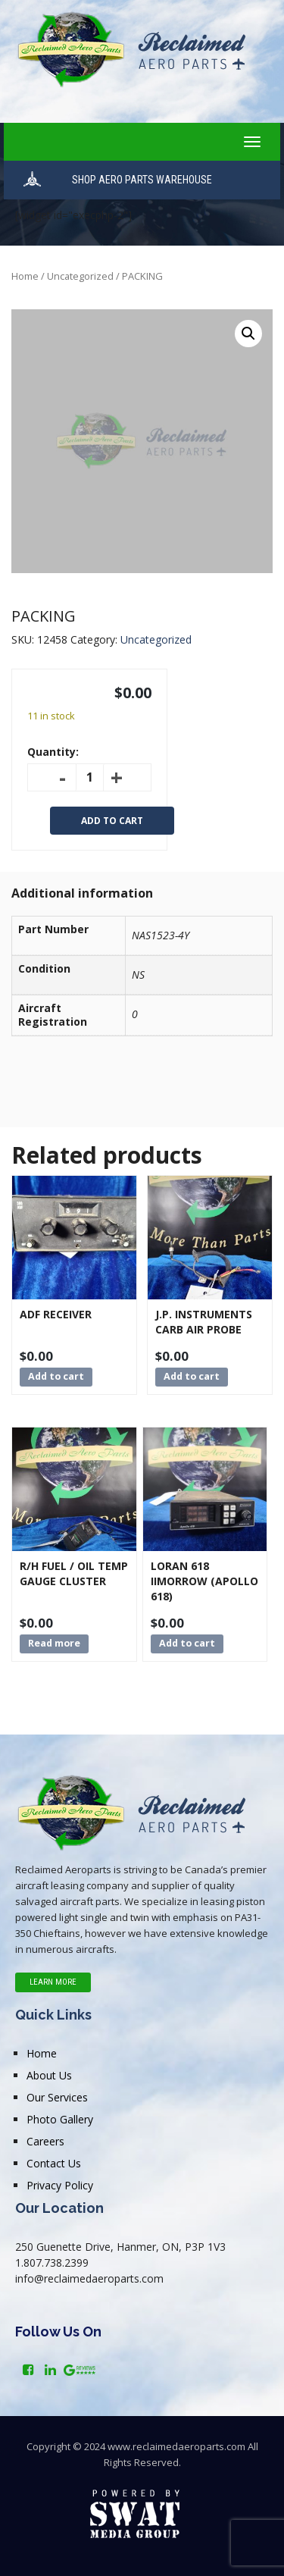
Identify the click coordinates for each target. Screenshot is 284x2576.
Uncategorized (80, 276)
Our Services (57, 2097)
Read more (54, 1643)
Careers (45, 2141)
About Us (49, 2075)
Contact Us (54, 2163)
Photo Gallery (60, 2119)
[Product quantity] (89, 777)
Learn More (53, 1982)
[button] (248, 333)
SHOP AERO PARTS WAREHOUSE (142, 180)
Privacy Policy (60, 2185)
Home (25, 276)
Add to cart (112, 820)
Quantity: (53, 751)
